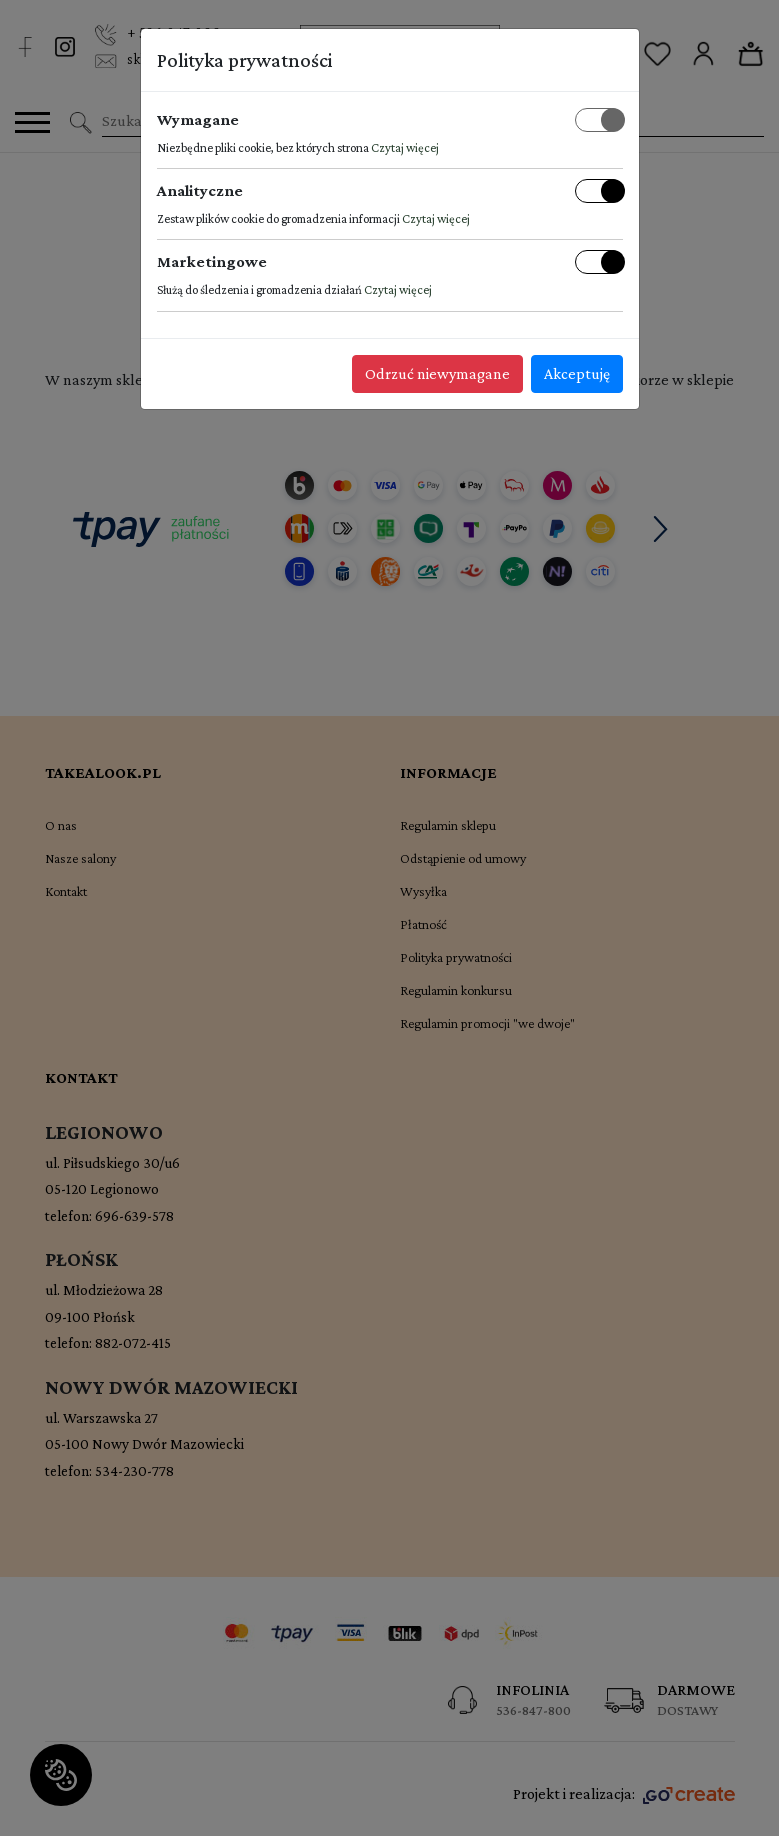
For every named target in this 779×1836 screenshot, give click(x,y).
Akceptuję (577, 373)
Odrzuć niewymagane (437, 373)
